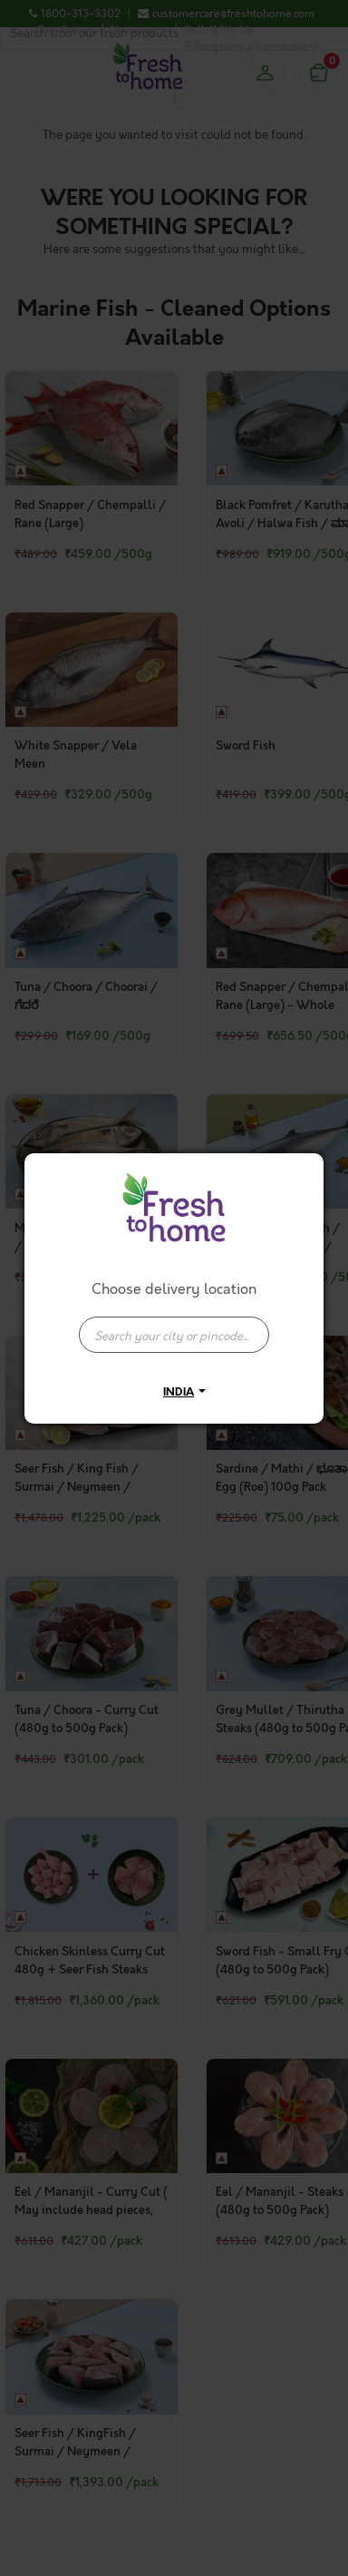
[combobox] (174, 1325)
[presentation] (174, 1335)
